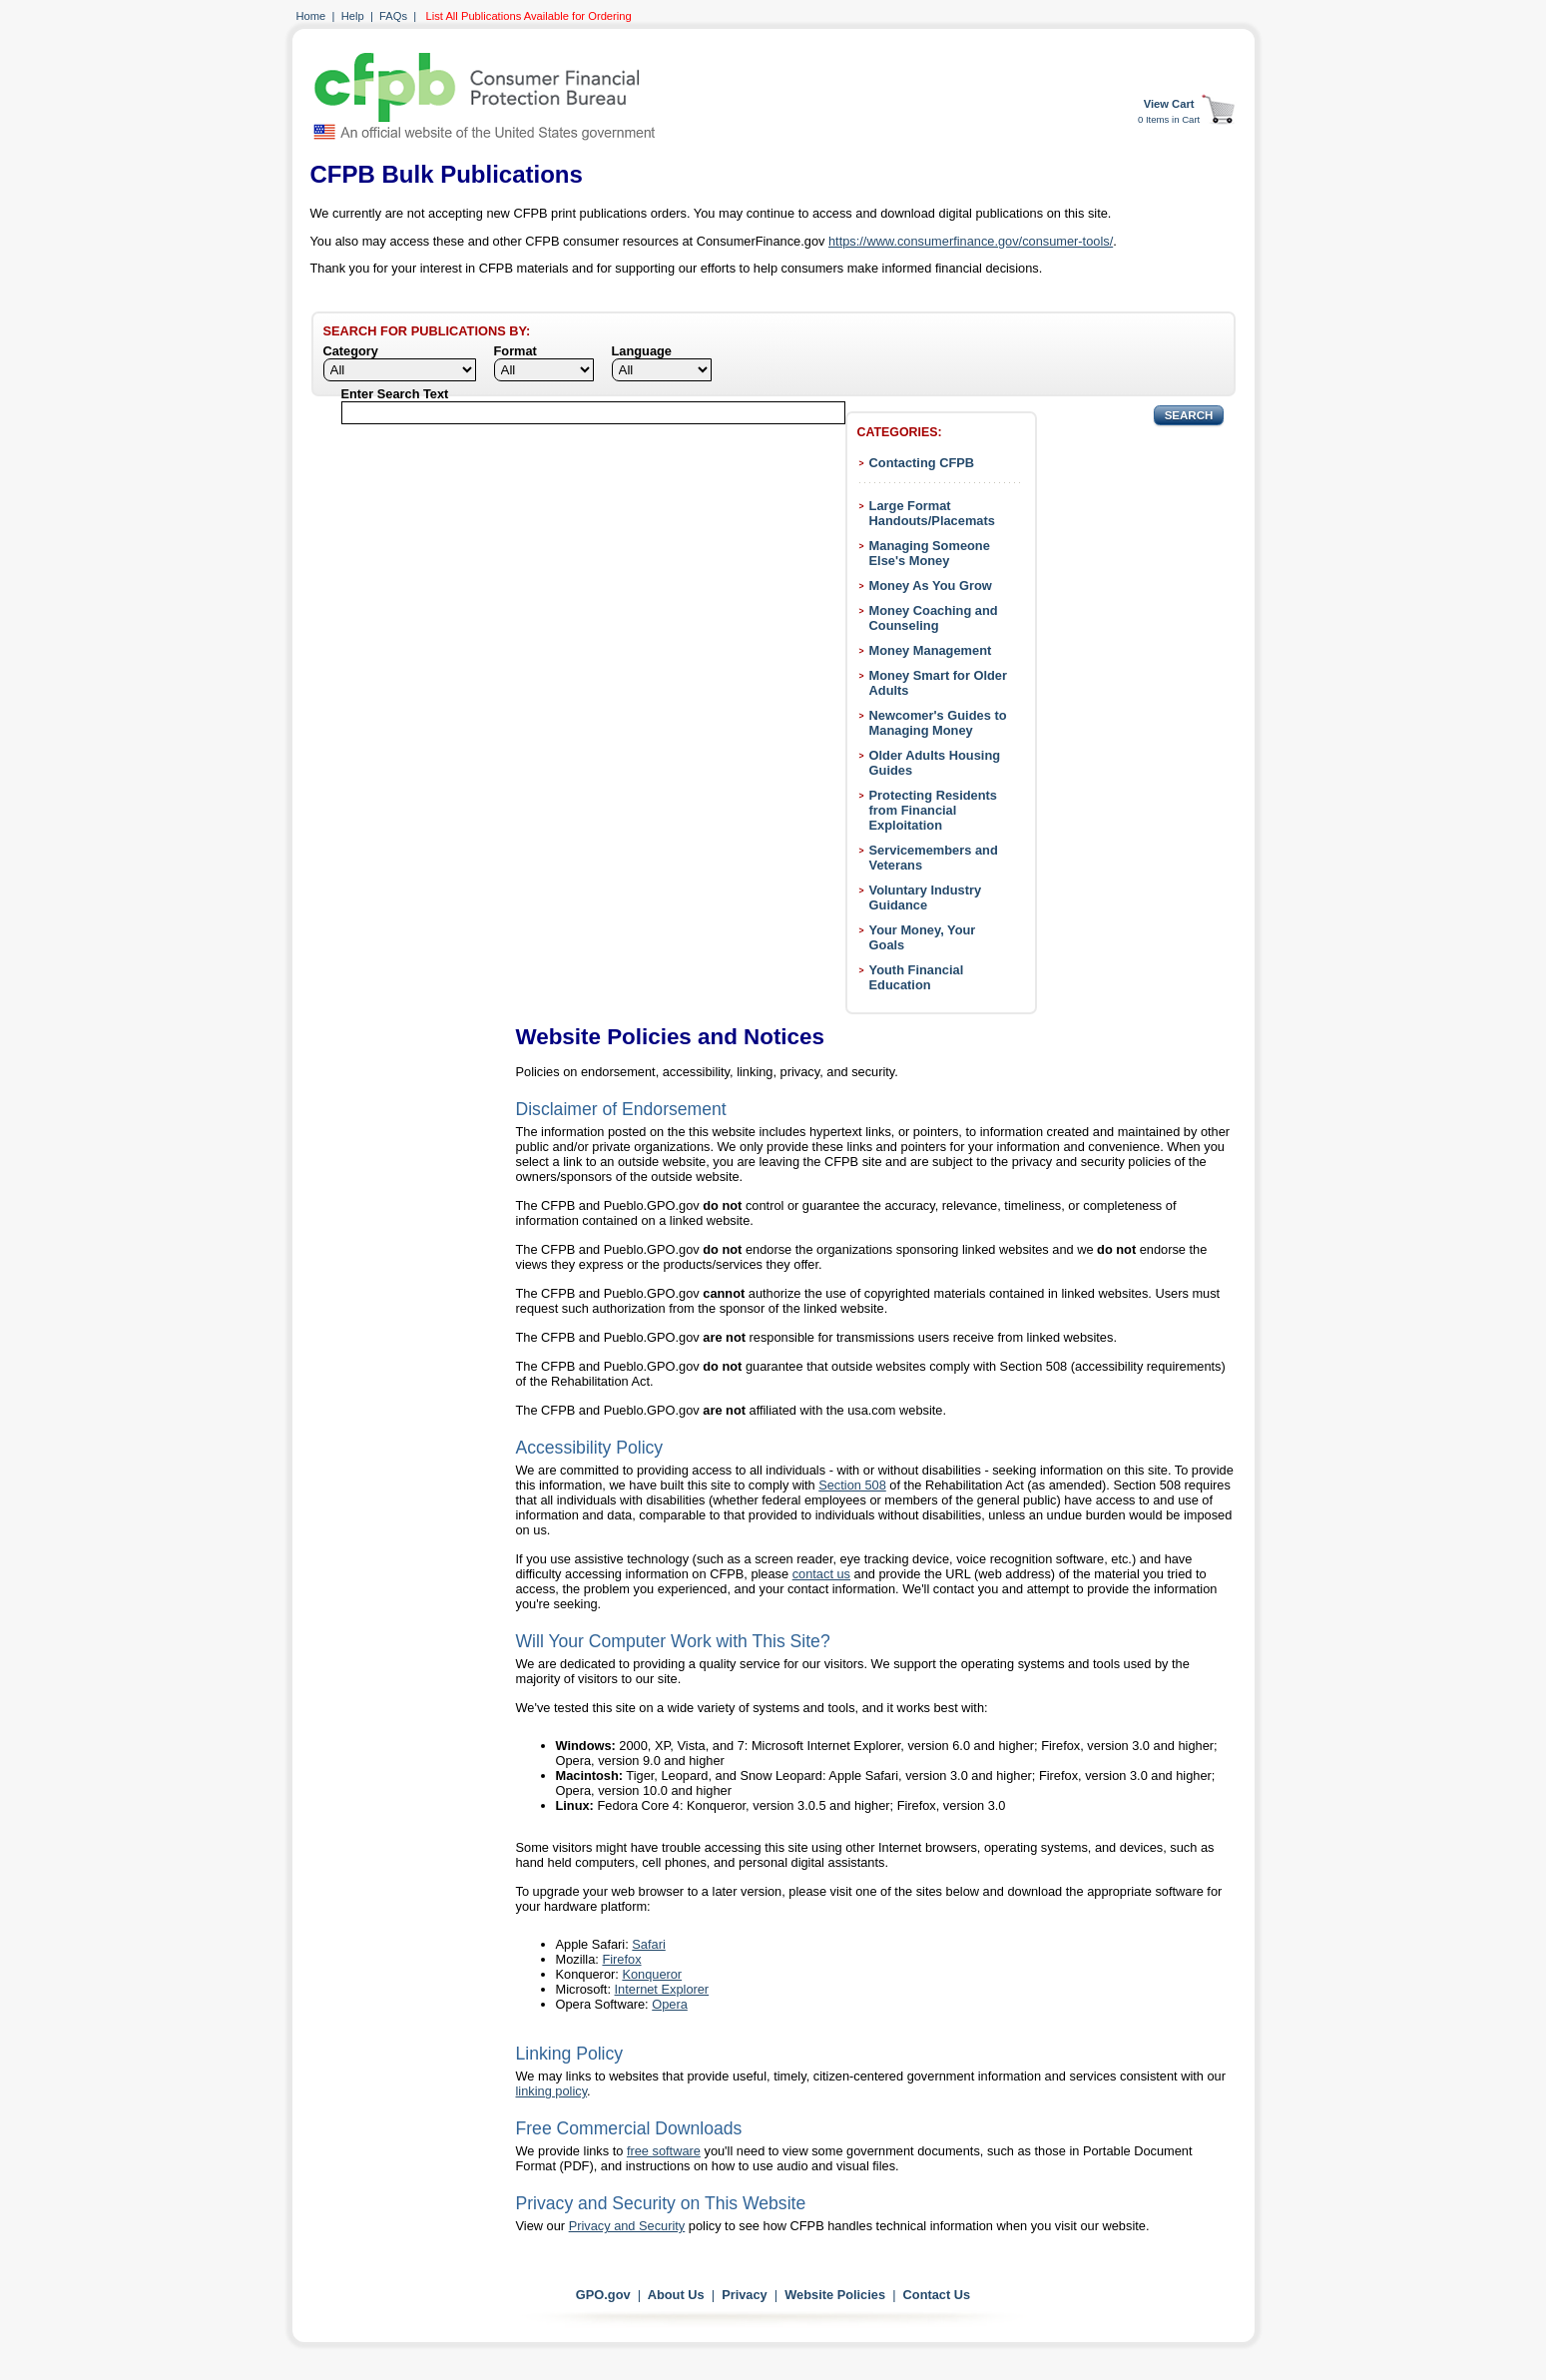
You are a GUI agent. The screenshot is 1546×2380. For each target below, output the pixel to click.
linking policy (552, 2090)
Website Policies (834, 2294)
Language (642, 350)
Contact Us (937, 2294)
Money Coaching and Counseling (933, 618)
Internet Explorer (662, 1989)
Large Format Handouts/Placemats (932, 513)
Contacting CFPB (922, 462)
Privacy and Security (627, 2225)
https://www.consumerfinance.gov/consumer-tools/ (970, 241)
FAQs (393, 16)
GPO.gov (603, 2294)
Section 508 (852, 1485)
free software (664, 2150)
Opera (670, 2004)
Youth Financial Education (916, 977)
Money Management (930, 650)
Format (515, 350)
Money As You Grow (930, 585)
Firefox (621, 1959)
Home (311, 16)
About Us (676, 2294)
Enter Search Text (395, 393)
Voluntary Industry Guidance (925, 897)
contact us (821, 1573)
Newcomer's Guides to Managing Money (938, 723)
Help (352, 16)
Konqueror (652, 1974)
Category (350, 350)
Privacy (745, 2294)
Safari (648, 1944)
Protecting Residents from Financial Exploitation (933, 810)
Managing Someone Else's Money (929, 553)
